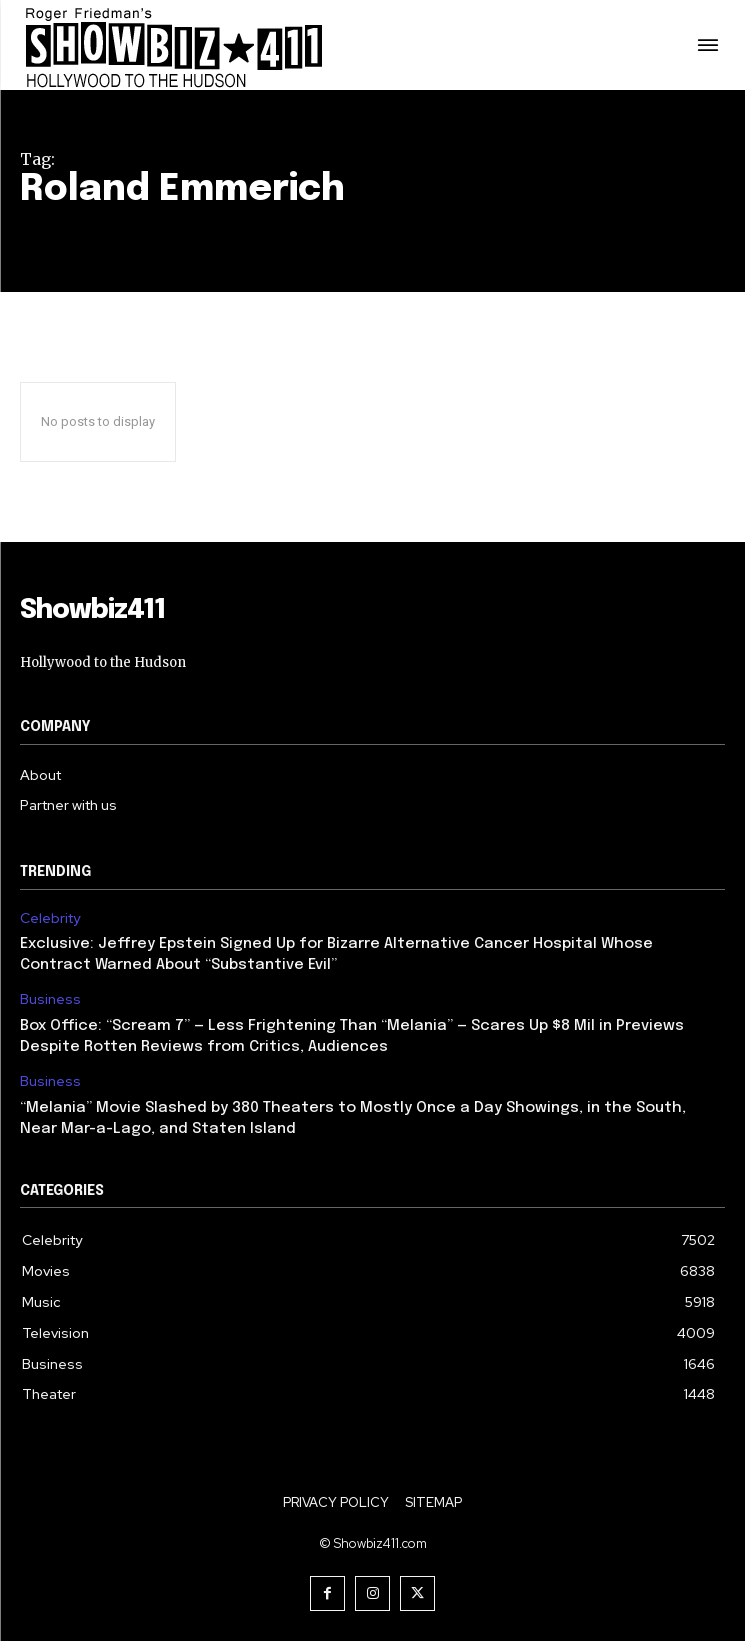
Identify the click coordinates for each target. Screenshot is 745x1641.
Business (50, 999)
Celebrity (50, 918)
